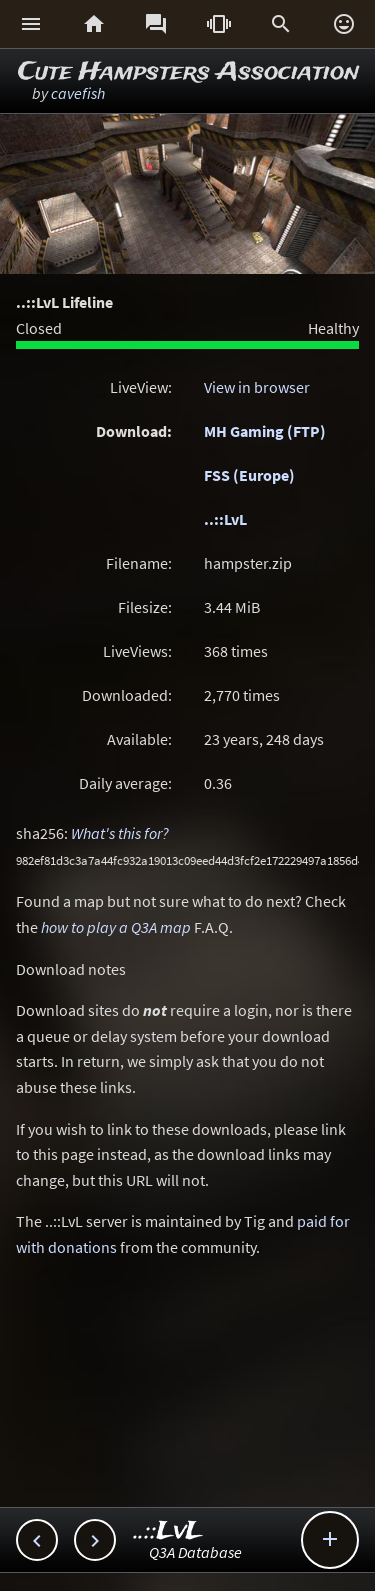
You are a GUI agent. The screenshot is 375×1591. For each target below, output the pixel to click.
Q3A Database (195, 1552)
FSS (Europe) (249, 475)
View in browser (257, 387)
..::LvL (225, 519)
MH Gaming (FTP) (265, 431)
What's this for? (120, 833)
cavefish (78, 93)
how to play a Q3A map (116, 927)
